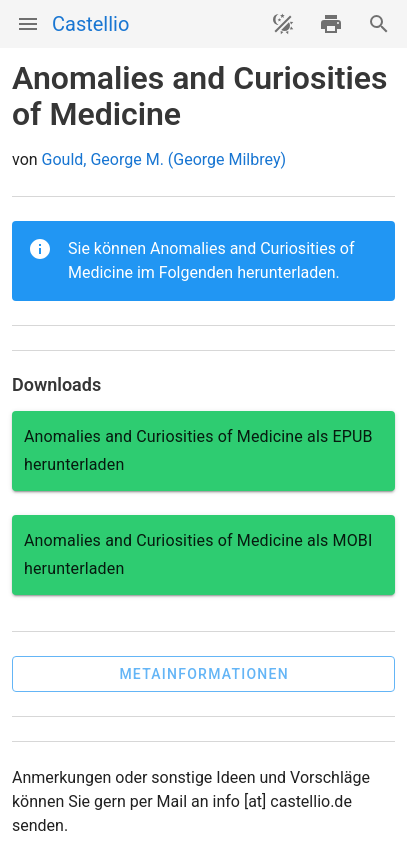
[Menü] (28, 24)
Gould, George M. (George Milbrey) (164, 159)
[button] (203, 674)
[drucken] (331, 24)
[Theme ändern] (283, 24)
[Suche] (379, 24)
